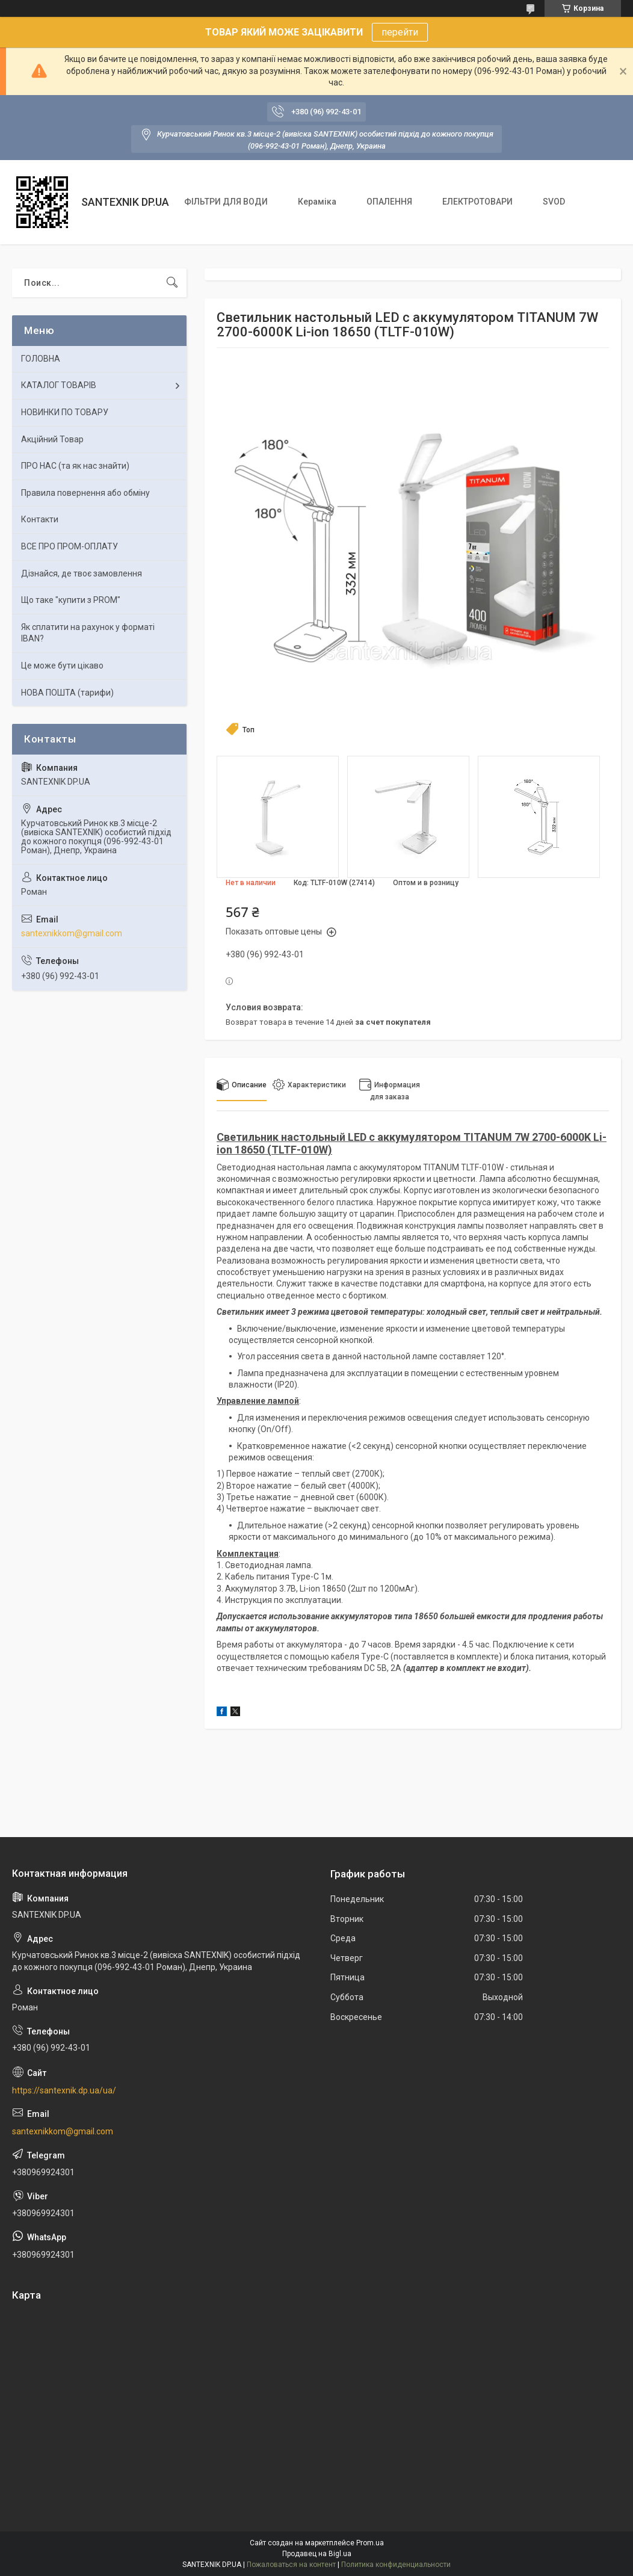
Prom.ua (370, 2543)
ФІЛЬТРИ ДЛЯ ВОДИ (226, 201)
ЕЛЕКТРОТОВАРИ (477, 201)
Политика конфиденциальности (396, 2564)
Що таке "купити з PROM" (70, 600)
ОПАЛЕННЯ (389, 201)
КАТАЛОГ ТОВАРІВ (58, 385)
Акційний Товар (52, 439)
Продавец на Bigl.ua (316, 2554)
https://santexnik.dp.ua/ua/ (64, 2090)
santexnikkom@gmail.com (71, 933)
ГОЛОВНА (40, 358)
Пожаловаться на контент (291, 2564)
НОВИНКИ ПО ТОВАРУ (64, 412)
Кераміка (317, 201)
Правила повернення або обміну (85, 493)
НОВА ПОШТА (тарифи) (67, 692)
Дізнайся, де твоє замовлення (81, 573)
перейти (399, 32)
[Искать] (172, 282)
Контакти (39, 519)
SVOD (554, 201)
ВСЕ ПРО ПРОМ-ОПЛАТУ (69, 546)
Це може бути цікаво (62, 665)
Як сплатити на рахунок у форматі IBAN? (88, 633)
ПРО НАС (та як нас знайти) (75, 466)
